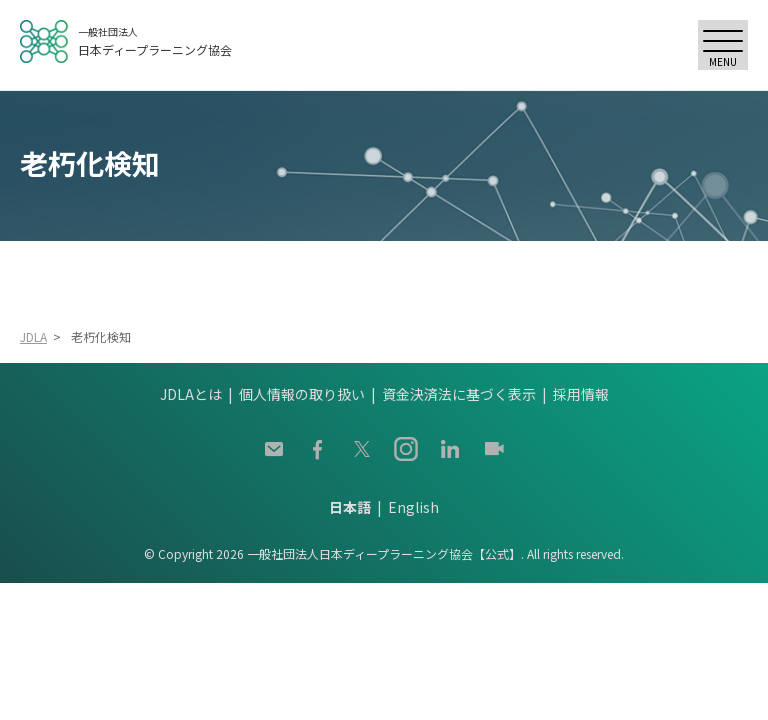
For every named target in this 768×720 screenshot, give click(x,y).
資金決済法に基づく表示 (459, 394)
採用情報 (581, 394)
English (413, 507)
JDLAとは (191, 394)
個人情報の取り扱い (302, 394)
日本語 (350, 507)
